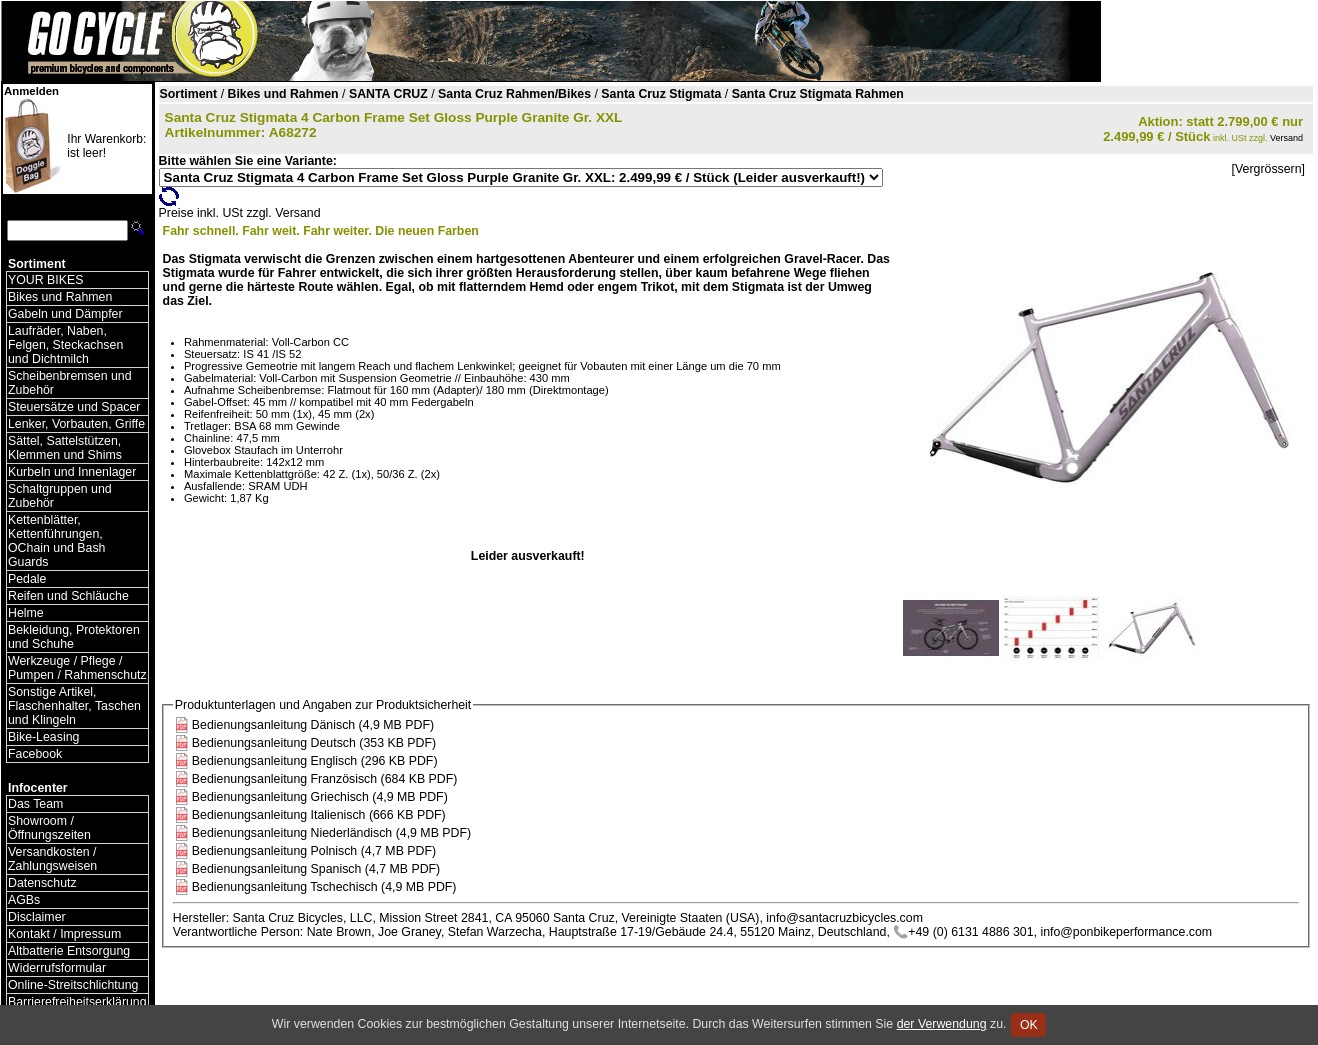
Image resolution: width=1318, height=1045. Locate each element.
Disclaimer (37, 917)
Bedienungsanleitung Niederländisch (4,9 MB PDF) (331, 833)
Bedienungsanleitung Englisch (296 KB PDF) (315, 761)
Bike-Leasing (43, 737)
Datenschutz (42, 883)
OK (1028, 1025)
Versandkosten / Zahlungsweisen (52, 859)
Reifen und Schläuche (68, 596)
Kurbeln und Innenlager (72, 472)
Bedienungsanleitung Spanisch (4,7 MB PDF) (316, 869)
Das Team (35, 804)
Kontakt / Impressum (64, 934)
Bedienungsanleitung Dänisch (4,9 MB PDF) (313, 725)
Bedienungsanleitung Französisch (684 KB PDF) (325, 779)
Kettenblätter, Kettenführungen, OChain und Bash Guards (56, 541)
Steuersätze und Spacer (74, 407)
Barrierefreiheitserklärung (77, 1002)
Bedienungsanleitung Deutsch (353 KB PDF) (314, 743)
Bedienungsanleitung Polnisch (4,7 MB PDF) (314, 851)
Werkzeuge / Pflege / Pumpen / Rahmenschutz (77, 668)
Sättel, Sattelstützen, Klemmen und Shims (65, 448)
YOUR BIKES (45, 280)
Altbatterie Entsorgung (69, 951)
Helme (26, 613)
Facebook (35, 754)
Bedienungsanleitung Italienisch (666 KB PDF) (319, 815)
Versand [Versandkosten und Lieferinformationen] (1286, 138)
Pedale (27, 579)
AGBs (24, 900)
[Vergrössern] (1268, 169)
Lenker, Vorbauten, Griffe (76, 424)
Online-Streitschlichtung (73, 985)
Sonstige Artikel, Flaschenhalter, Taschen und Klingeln (74, 706)
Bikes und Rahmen (60, 297)
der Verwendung (942, 1024)
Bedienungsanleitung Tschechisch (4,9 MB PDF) (324, 887)
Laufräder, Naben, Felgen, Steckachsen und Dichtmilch (65, 345)
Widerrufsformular (57, 968)
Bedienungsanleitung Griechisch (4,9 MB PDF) (320, 797)
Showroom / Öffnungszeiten (49, 828)
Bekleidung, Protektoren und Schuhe (74, 637)
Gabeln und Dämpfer (65, 314)
